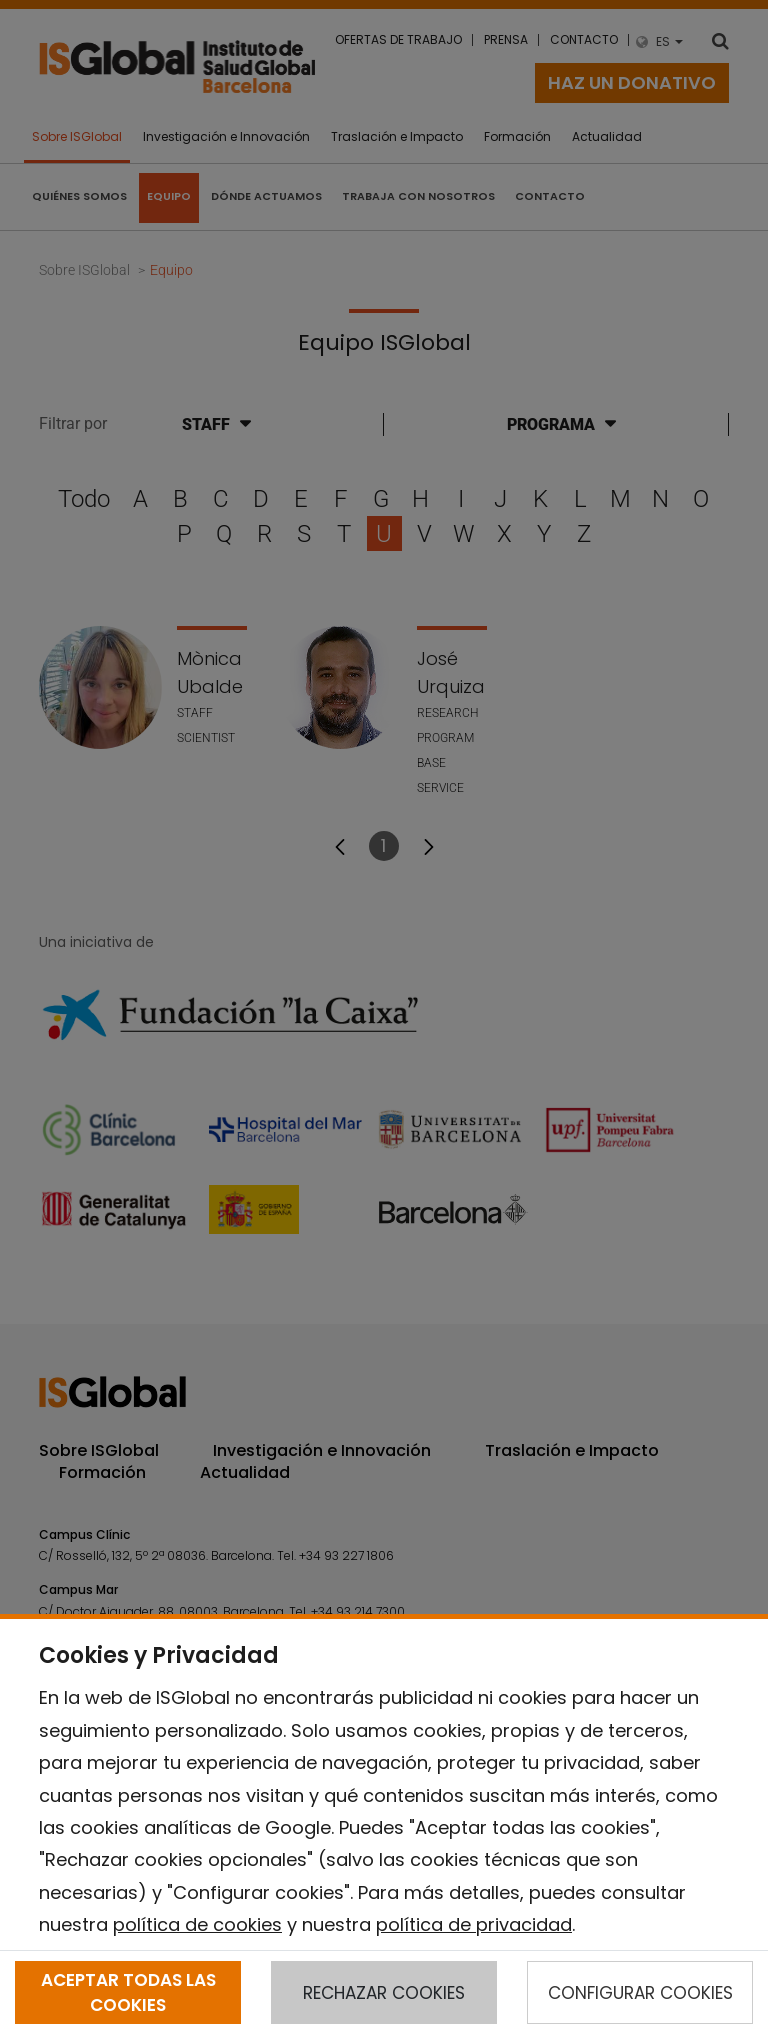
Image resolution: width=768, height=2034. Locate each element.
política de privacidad (474, 1924)
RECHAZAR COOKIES (384, 1993)
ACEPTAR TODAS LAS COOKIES (128, 1992)
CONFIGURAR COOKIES (640, 1993)
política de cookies (197, 1924)
